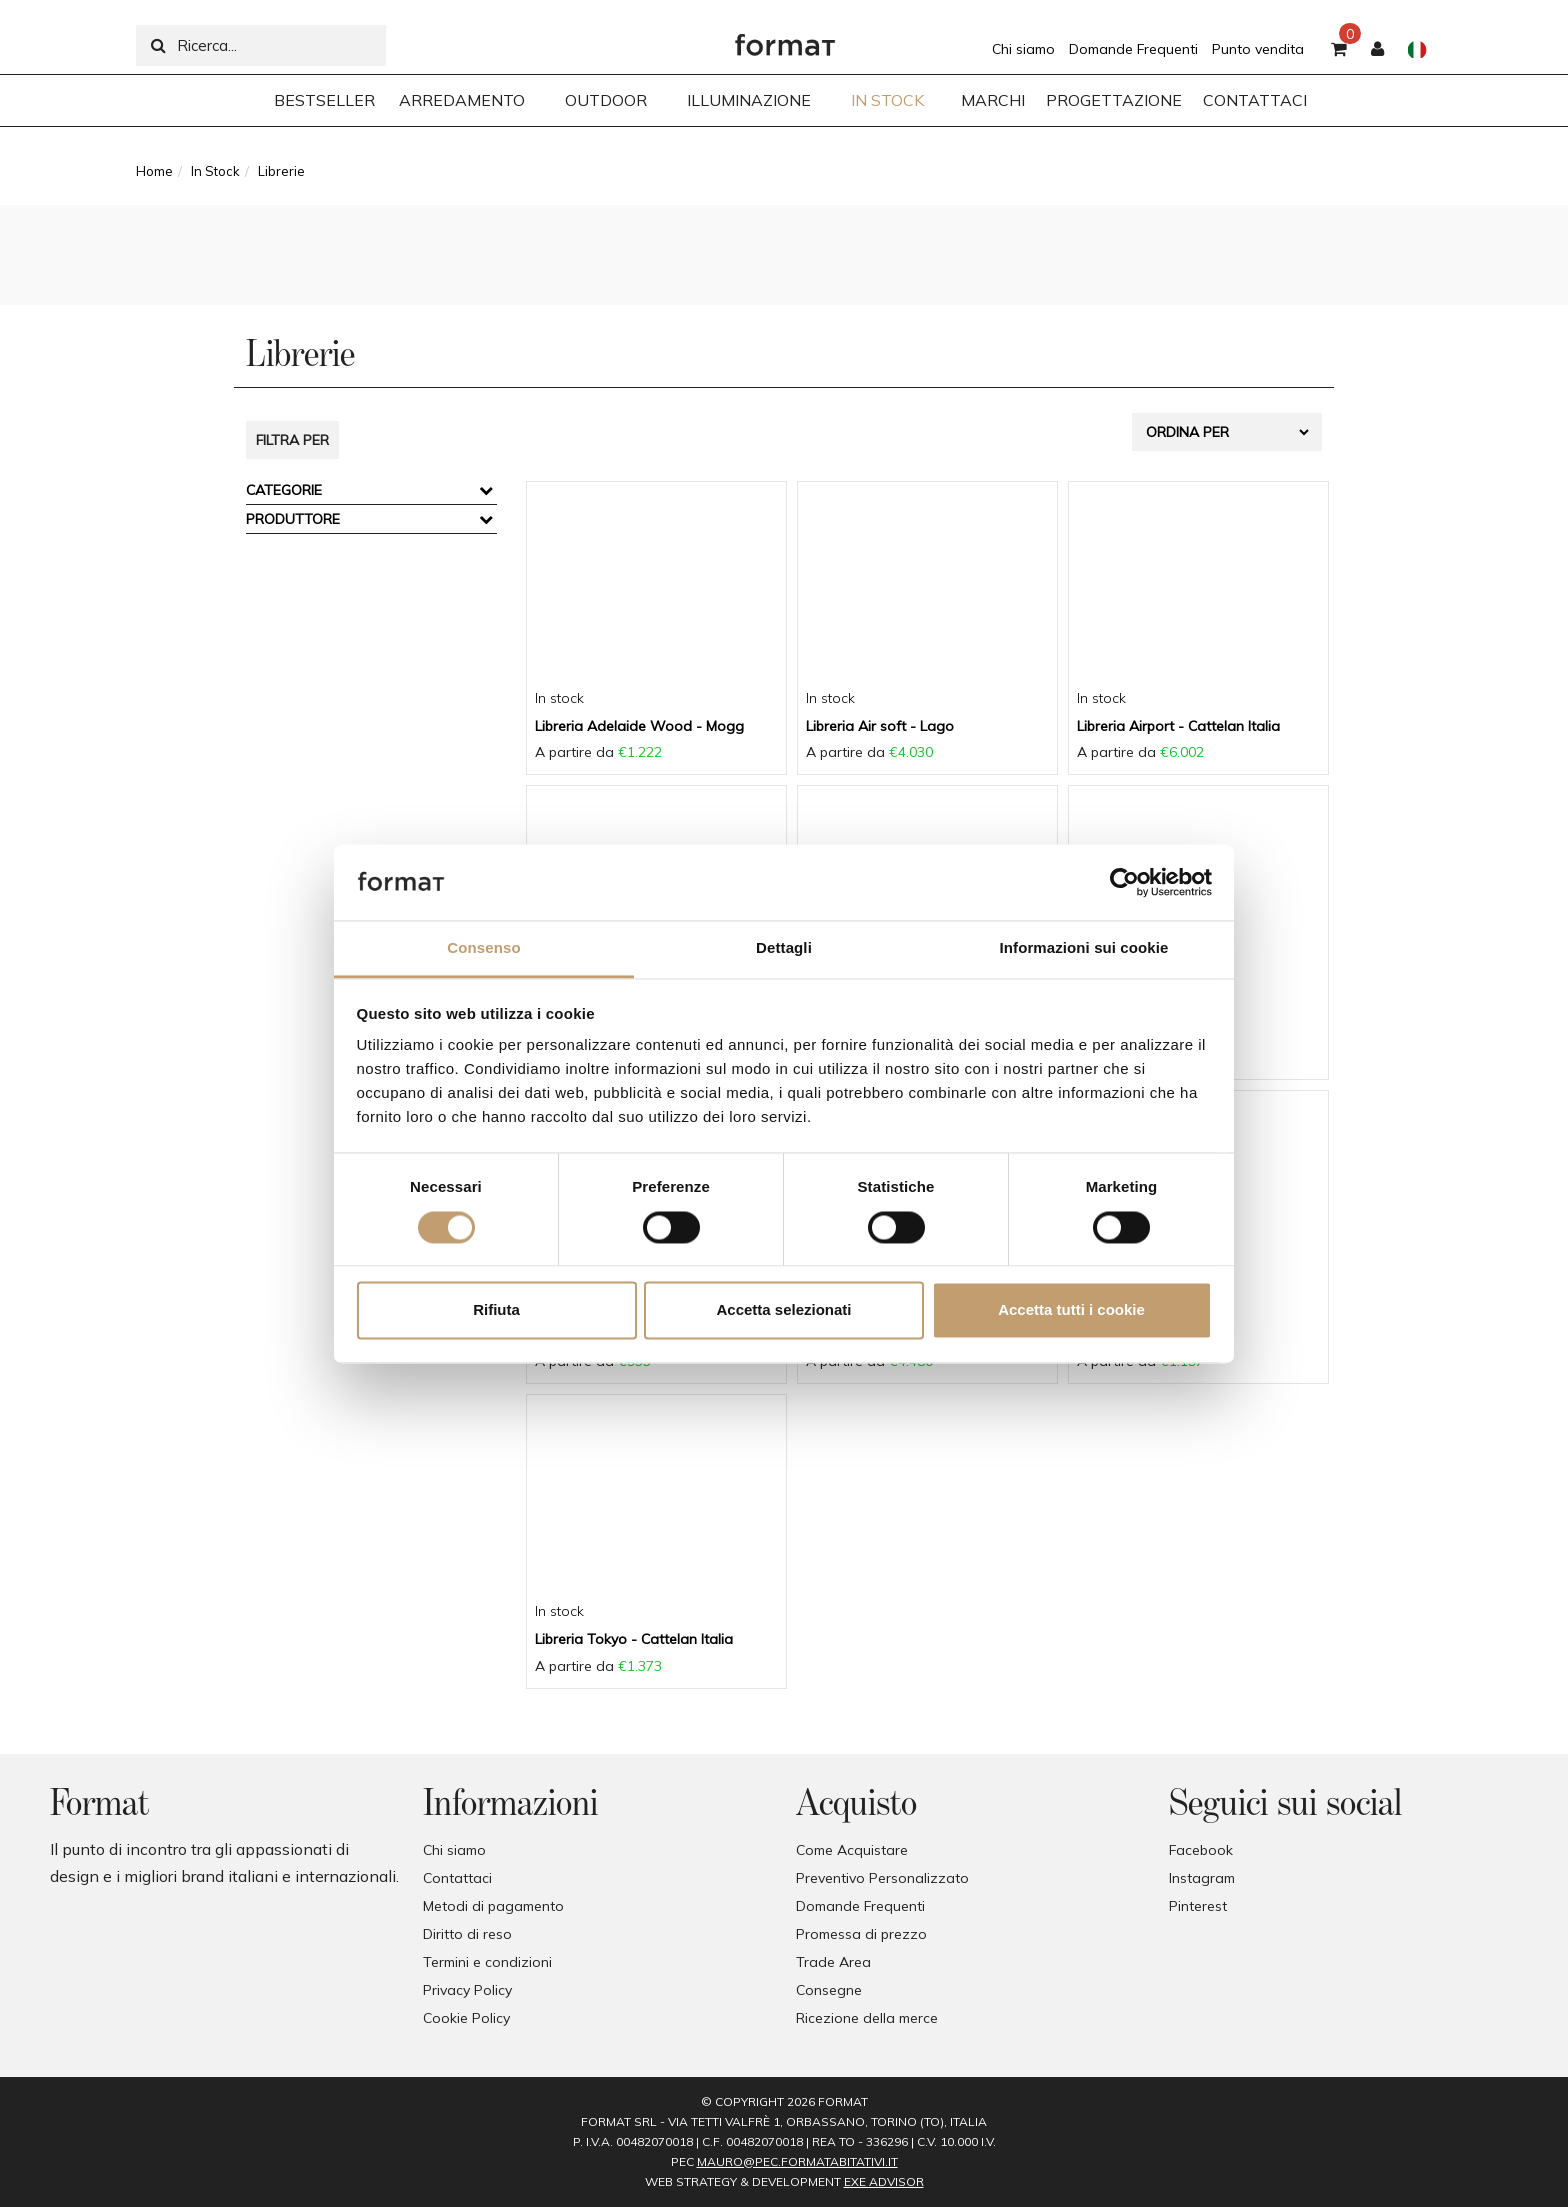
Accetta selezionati (783, 1310)
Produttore (293, 519)
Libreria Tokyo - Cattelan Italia (634, 1639)
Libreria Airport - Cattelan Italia (1178, 726)
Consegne (829, 1990)
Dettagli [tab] (784, 948)
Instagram (1202, 1878)
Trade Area (833, 1962)
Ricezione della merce (867, 2018)
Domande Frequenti (1133, 49)
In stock (559, 698)
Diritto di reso (467, 1934)
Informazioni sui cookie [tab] (1084, 948)
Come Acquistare (852, 1850)
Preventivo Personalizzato (882, 1878)
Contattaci (457, 1878)
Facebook (1201, 1850)
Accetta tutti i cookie (1071, 1310)
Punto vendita (1258, 49)
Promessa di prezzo (861, 1934)
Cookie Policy (466, 2018)
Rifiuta (496, 1310)
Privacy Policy (467, 1990)
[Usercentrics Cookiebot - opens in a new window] (1124, 882)
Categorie (284, 490)
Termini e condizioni (487, 1962)
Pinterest (1198, 1906)
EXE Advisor (884, 2181)
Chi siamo (1023, 49)
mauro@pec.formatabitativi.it (797, 2161)
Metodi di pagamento (493, 1906)
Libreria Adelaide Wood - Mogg (639, 726)
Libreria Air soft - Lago (880, 726)
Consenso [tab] (483, 948)
